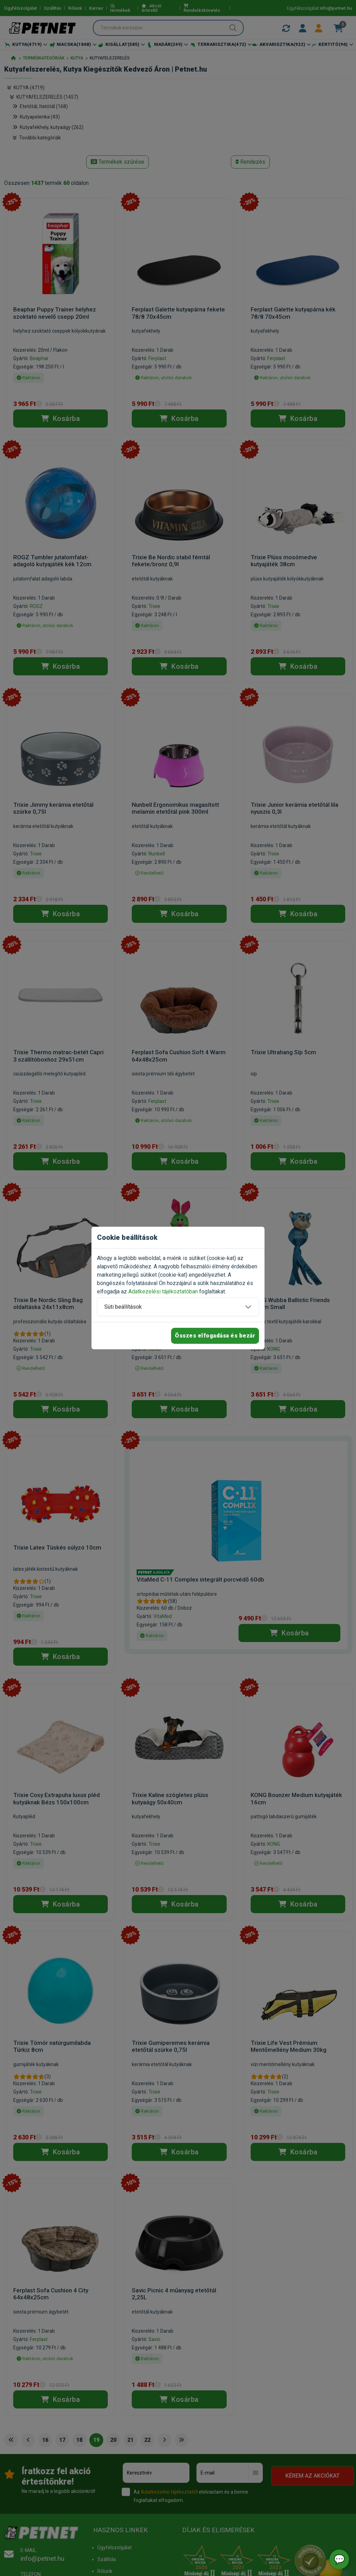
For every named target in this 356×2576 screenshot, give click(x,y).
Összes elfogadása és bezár (215, 1335)
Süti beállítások (123, 1306)
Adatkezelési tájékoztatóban (163, 1291)
